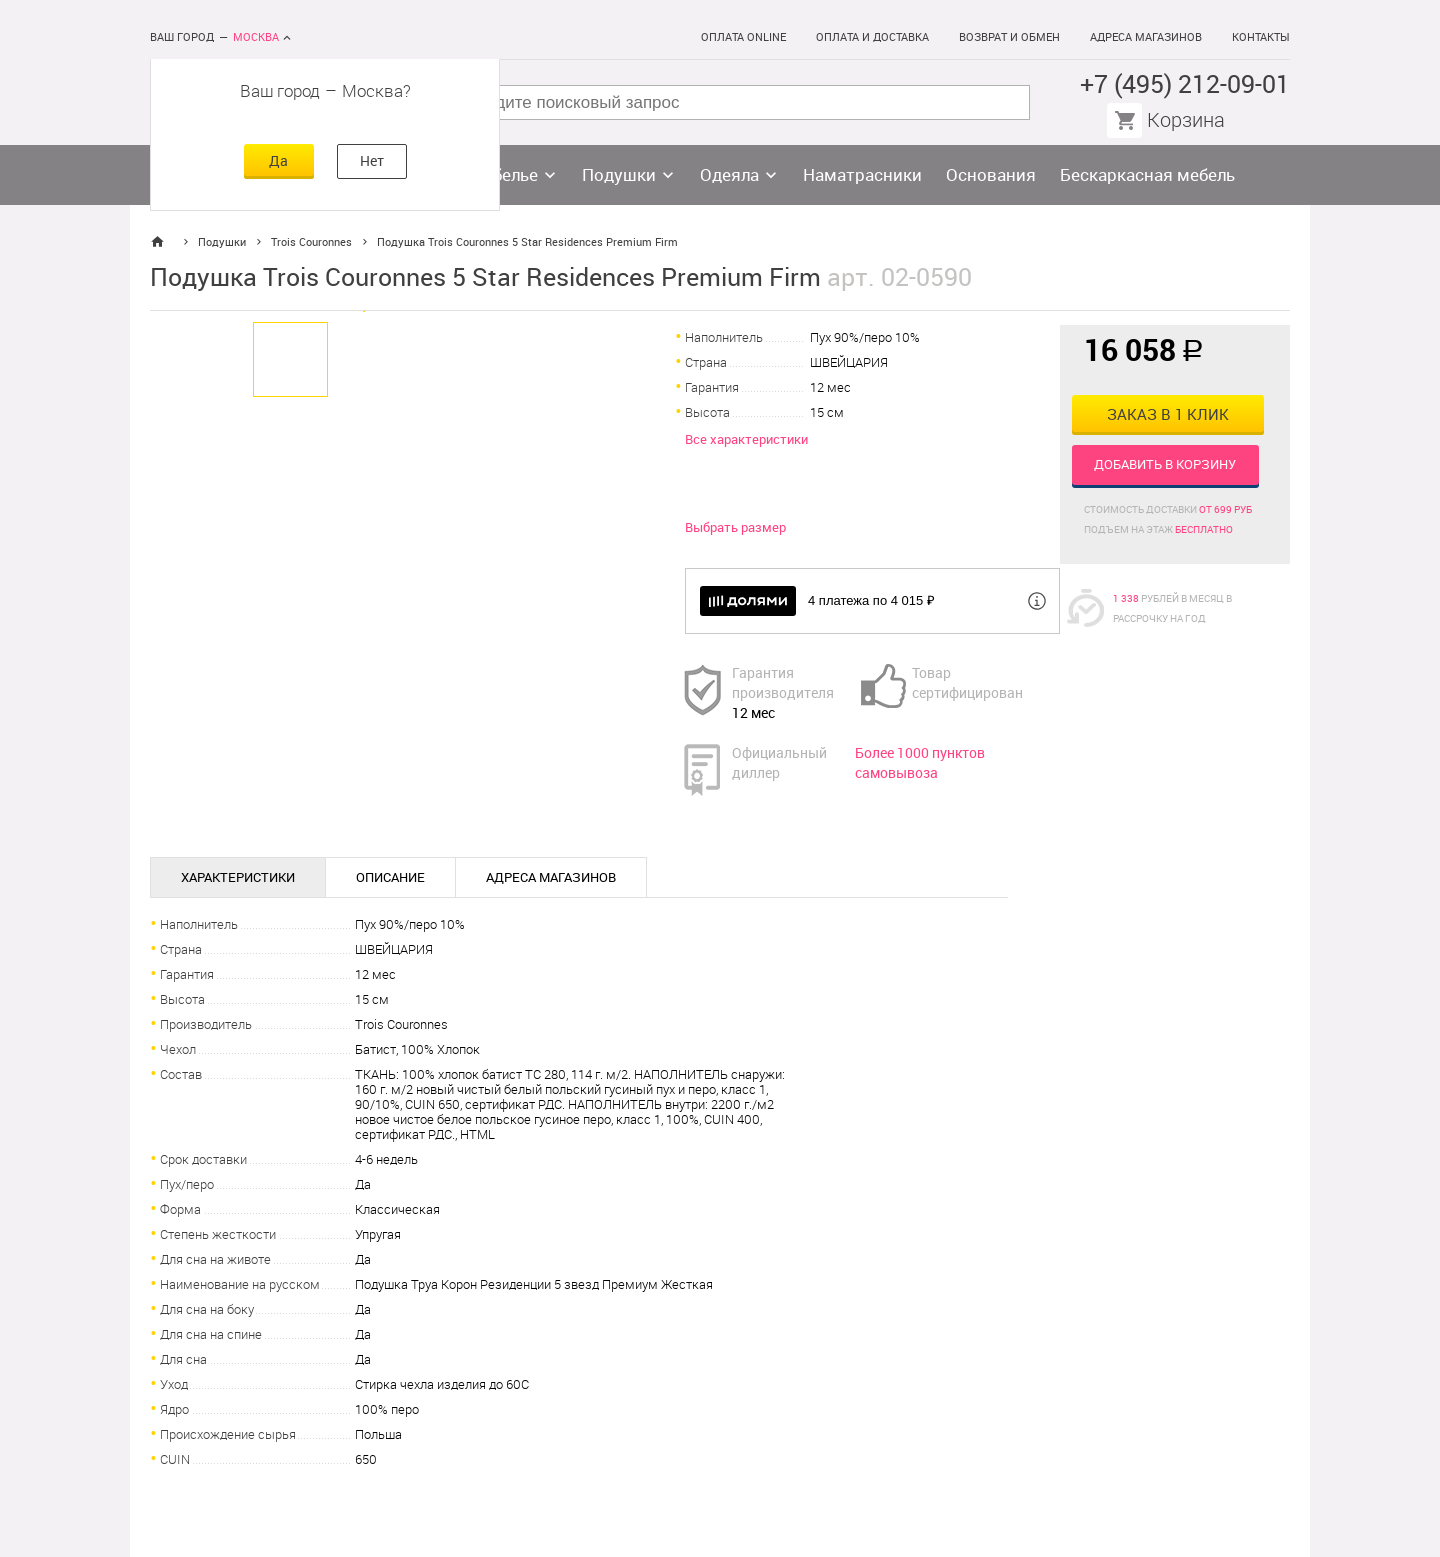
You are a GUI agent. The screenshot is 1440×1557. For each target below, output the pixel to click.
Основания (991, 175)
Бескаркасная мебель (1147, 175)
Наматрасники (862, 175)
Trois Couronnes (311, 242)
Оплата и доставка (872, 37)
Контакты (1261, 37)
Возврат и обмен (1009, 37)
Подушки (619, 175)
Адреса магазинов (1146, 37)
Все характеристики (746, 439)
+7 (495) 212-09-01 (1185, 84)
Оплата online (743, 37)
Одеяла (729, 175)
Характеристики (238, 877)
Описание (390, 877)
